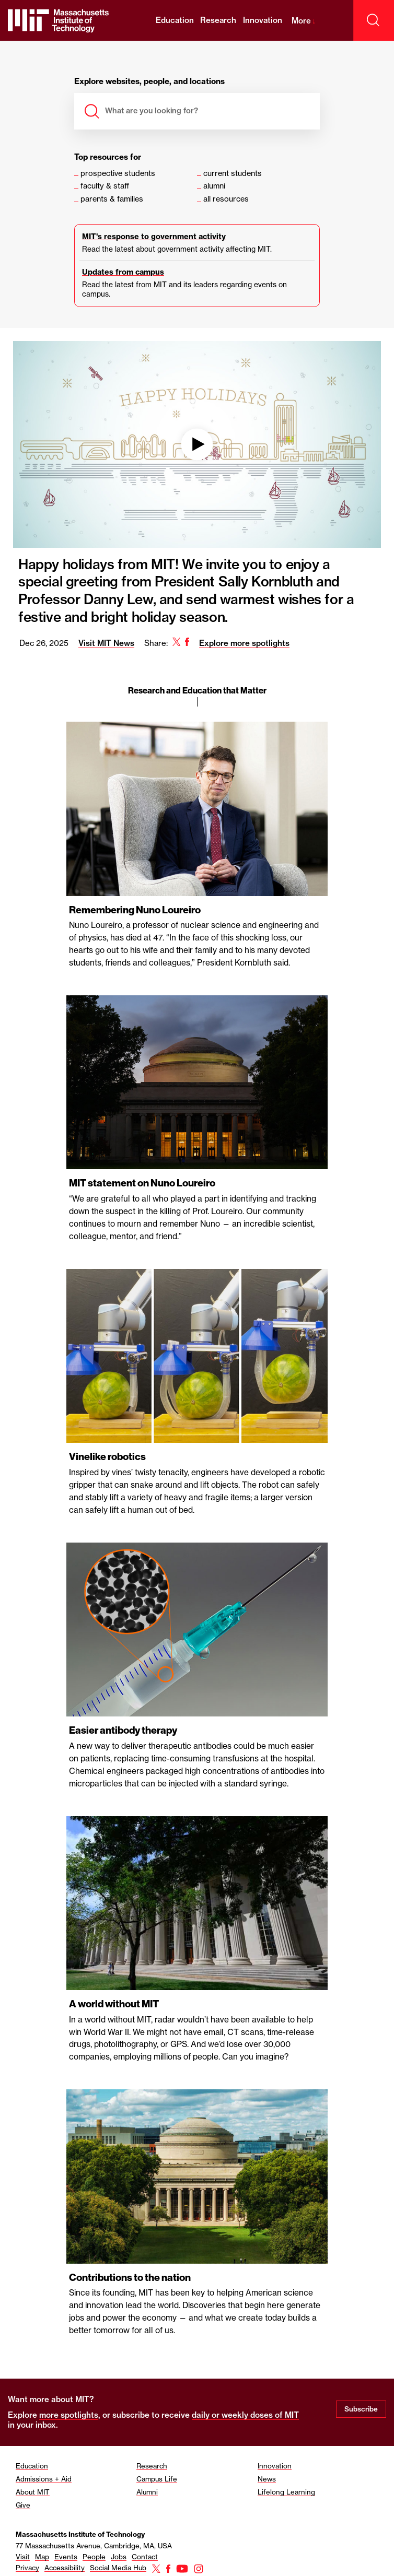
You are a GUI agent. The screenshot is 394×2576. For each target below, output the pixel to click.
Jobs (118, 2557)
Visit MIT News (105, 643)
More (304, 21)
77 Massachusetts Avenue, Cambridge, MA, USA (94, 2546)
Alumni (147, 2492)
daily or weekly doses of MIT (245, 2415)
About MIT (33, 2492)
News (267, 2479)
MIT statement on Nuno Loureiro (142, 1183)
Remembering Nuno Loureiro (136, 910)
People (94, 2557)
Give (23, 2505)
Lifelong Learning (286, 2492)
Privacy (27, 2567)
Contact (145, 2557)
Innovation (262, 20)
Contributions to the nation (130, 2278)
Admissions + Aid (44, 2479)
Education (175, 20)
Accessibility (64, 2567)
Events (65, 2557)
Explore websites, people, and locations (149, 81)
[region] (197, 1387)
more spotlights (68, 2415)
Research (218, 20)
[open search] (373, 20)
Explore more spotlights (244, 643)
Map (42, 2557)
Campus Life (156, 2479)
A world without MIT (114, 2004)
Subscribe (361, 2409)
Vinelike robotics (108, 1457)
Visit (23, 2557)
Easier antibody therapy (124, 1730)
